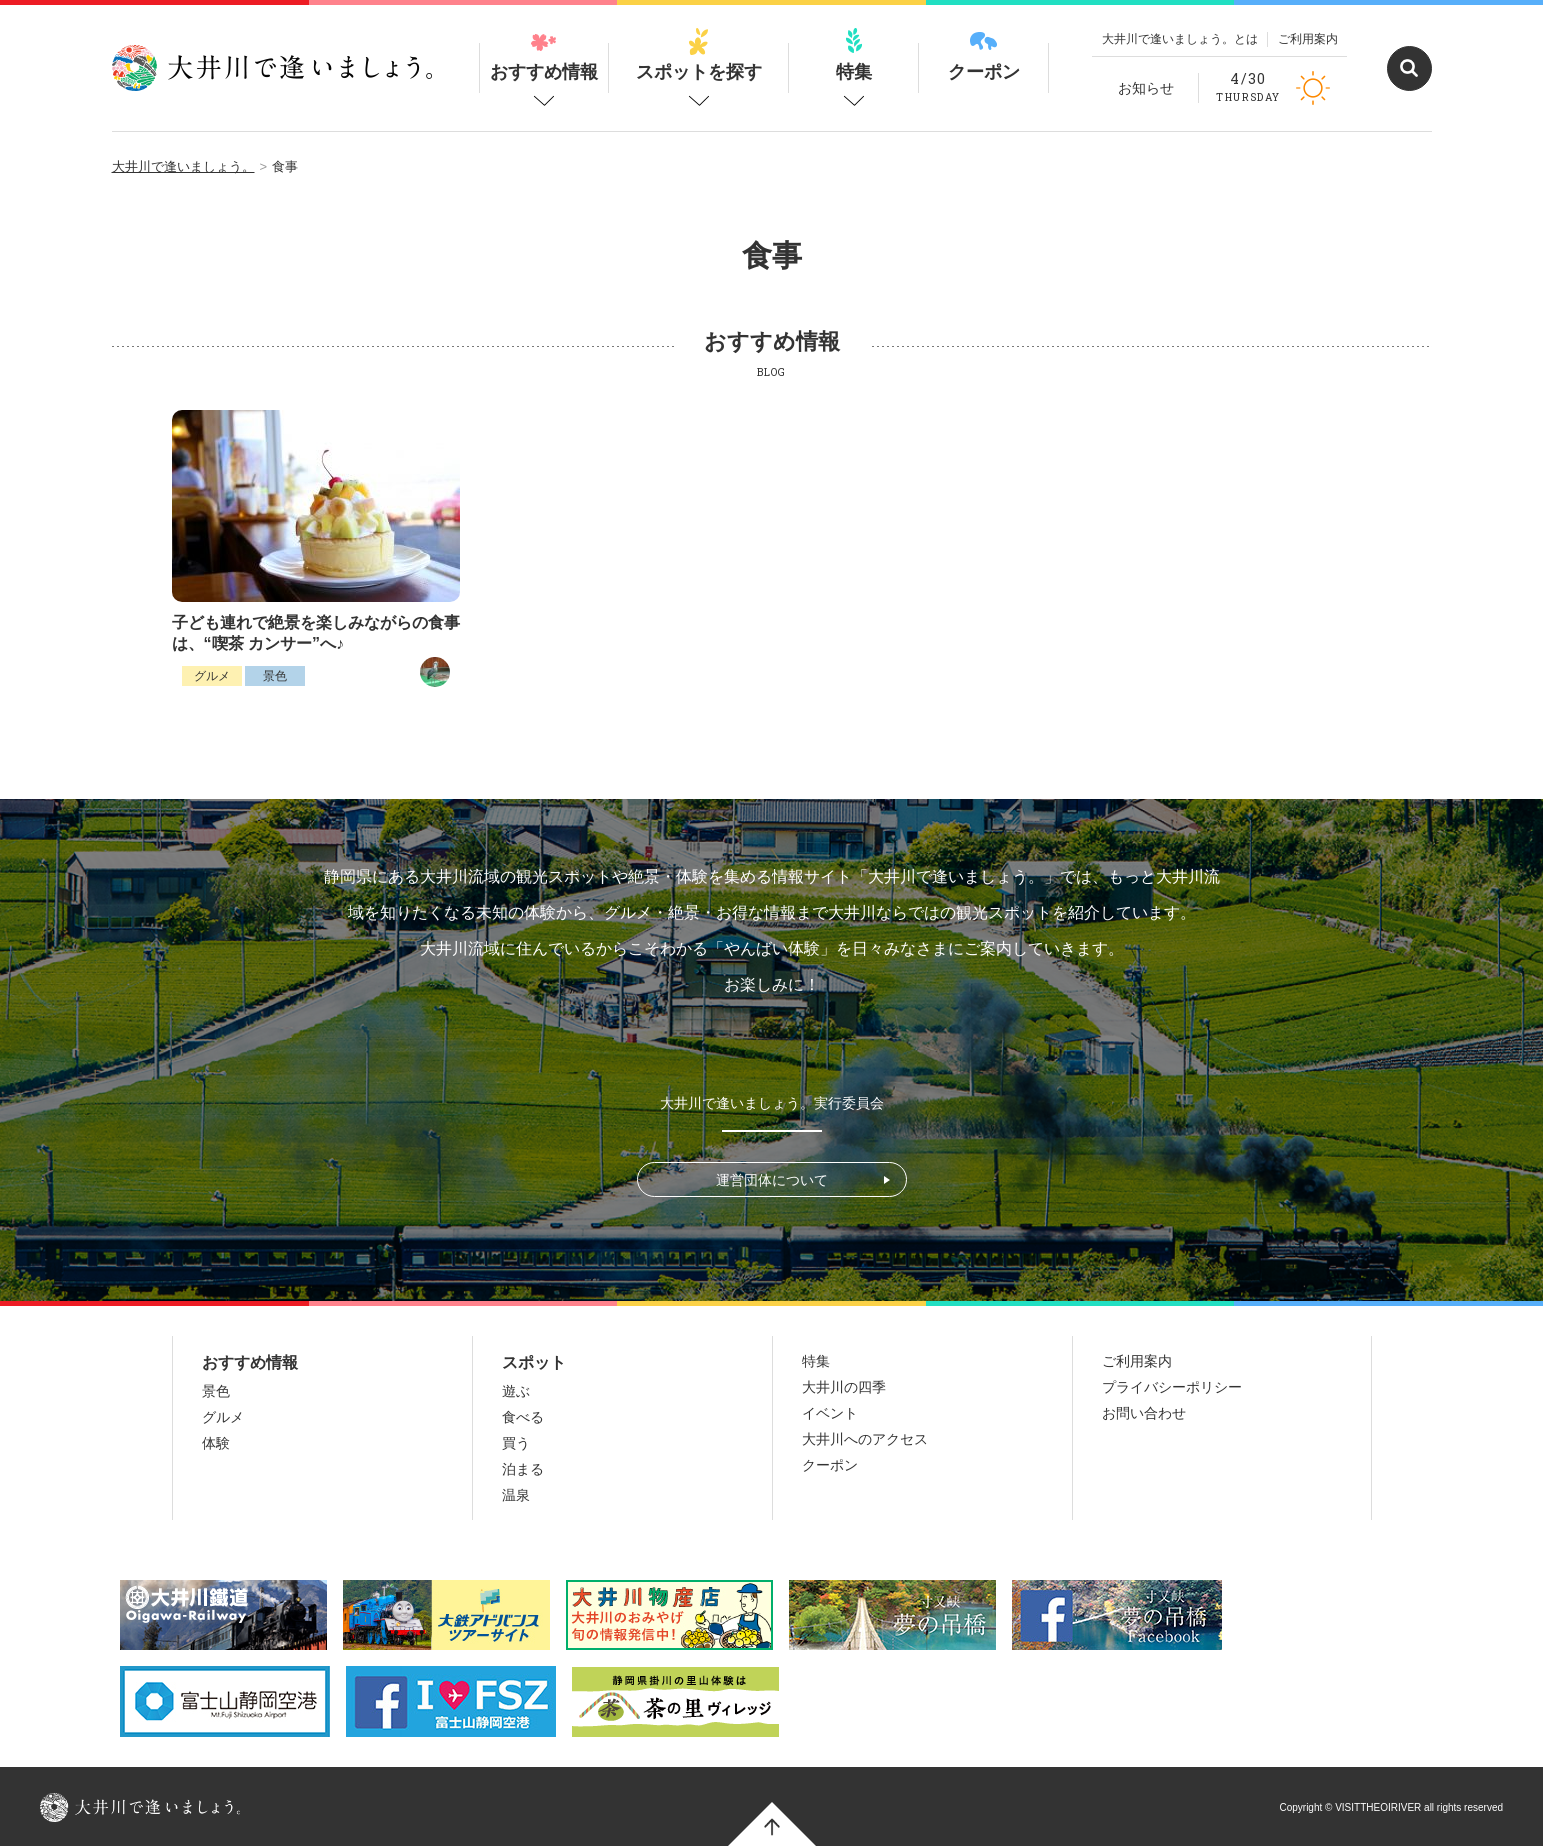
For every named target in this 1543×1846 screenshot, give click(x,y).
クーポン (984, 55)
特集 (854, 55)
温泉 (516, 1495)
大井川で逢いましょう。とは (1180, 39)
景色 (275, 676)
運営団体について (772, 1180)
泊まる (523, 1469)
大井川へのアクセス (865, 1439)
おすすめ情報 (544, 55)
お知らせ (1146, 88)
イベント (830, 1413)
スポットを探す (699, 55)
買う (516, 1443)
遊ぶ (516, 1391)
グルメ (212, 676)
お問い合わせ (1144, 1413)
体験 (216, 1443)
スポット (534, 1362)
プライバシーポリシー (1172, 1387)
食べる (523, 1417)
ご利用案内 (1308, 39)
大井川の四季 (844, 1387)
